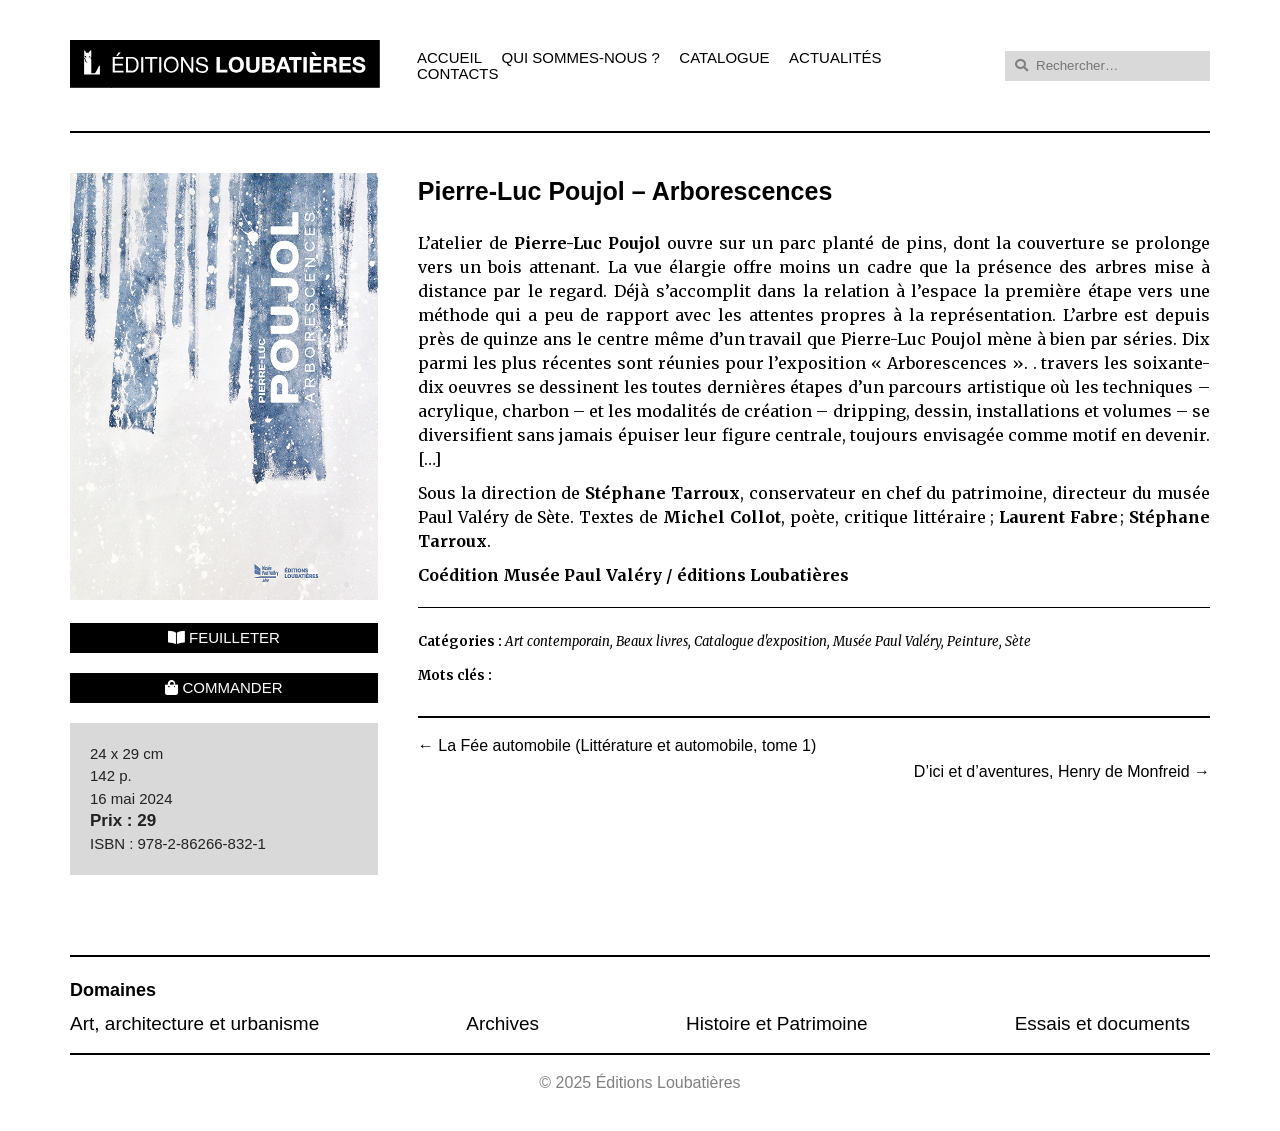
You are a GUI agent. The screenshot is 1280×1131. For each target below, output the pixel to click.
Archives (502, 1023)
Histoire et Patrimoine (777, 1023)
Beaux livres (652, 641)
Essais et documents (1102, 1023)
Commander (223, 687)
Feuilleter (224, 637)
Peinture (973, 641)
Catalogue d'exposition (760, 641)
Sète (1018, 641)
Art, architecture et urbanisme (194, 1023)
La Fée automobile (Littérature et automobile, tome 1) (617, 746)
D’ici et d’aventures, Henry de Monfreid (1062, 772)
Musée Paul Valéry (887, 641)
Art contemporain (557, 641)
